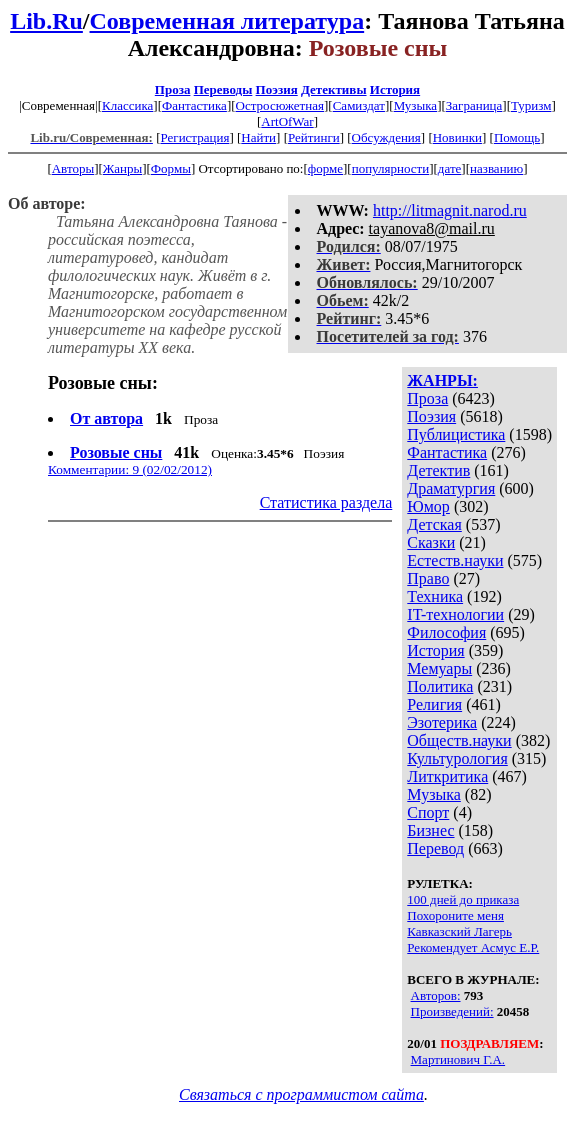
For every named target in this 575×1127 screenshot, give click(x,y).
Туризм (531, 105)
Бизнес (430, 830)
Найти (258, 137)
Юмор (428, 506)
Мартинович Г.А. (458, 1059)
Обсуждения (386, 137)
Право (428, 578)
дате (450, 168)
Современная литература (227, 21)
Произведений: (452, 1011)
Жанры (122, 168)
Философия (446, 632)
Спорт (428, 812)
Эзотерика (442, 722)
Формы (171, 168)
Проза (173, 89)
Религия (434, 704)
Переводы (223, 89)
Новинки (457, 137)
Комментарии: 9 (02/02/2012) (130, 469)
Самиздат (359, 105)
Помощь (517, 137)
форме (325, 168)
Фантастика (194, 105)
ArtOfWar (287, 121)
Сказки (431, 542)
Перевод (435, 848)
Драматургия (451, 488)
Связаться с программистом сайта (301, 1094)
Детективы (334, 89)
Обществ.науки (459, 740)
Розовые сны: (103, 383)
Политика (440, 686)
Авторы (73, 168)
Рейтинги (314, 137)
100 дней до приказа (463, 899)
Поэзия (277, 89)
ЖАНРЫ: (442, 380)
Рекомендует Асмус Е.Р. (473, 947)
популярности (391, 168)
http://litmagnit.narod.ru (450, 210)
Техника (435, 596)
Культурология (457, 758)
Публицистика (456, 434)
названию (496, 168)
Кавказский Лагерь (459, 931)
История (395, 89)
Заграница (474, 105)
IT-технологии (455, 614)
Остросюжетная (280, 105)
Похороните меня (455, 915)
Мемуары (439, 668)
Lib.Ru (46, 21)
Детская (434, 524)
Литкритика (447, 776)
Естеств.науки (455, 560)
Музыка (416, 105)
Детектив (438, 470)
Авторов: (436, 995)
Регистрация (194, 137)
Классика (127, 105)
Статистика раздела (326, 502)
